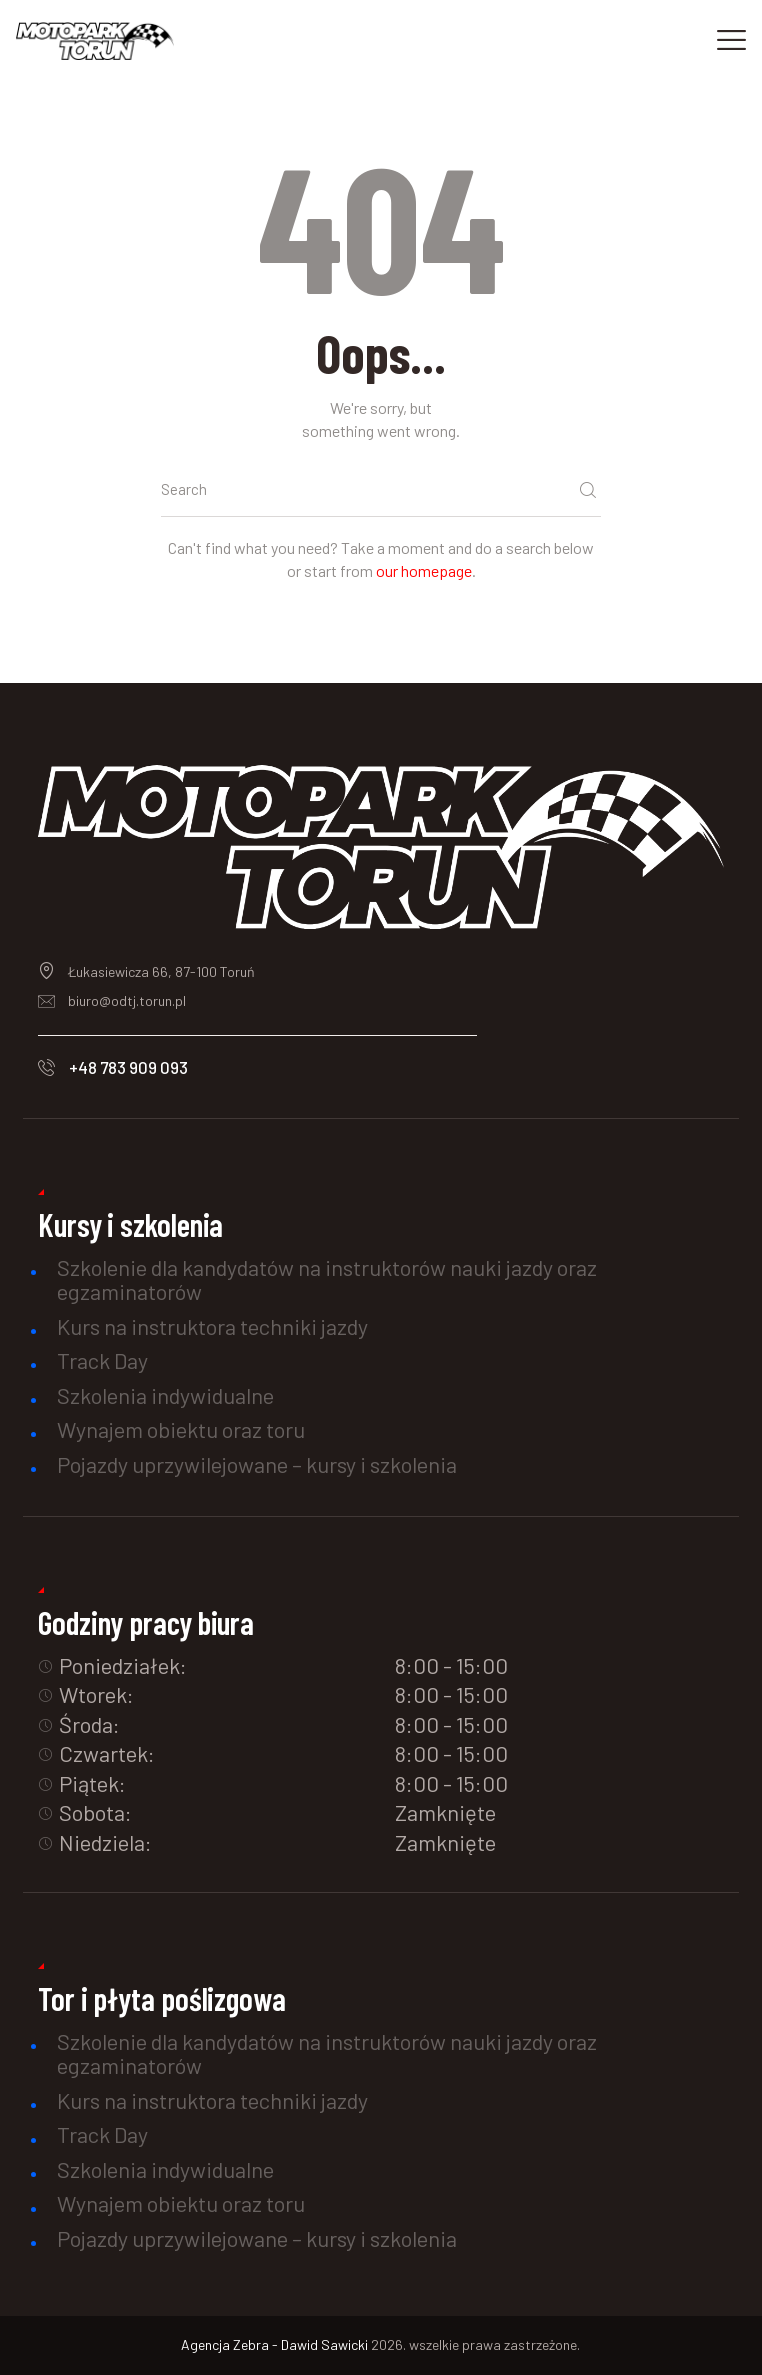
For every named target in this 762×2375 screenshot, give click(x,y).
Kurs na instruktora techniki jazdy (212, 1326)
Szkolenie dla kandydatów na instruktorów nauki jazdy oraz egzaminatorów (327, 1279)
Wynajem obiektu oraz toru (181, 1429)
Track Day (102, 1360)
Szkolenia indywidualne (165, 1395)
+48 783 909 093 (128, 1067)
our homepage (424, 570)
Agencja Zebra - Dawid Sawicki (276, 2344)
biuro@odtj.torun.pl (127, 1000)
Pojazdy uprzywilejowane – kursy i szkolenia (257, 1464)
